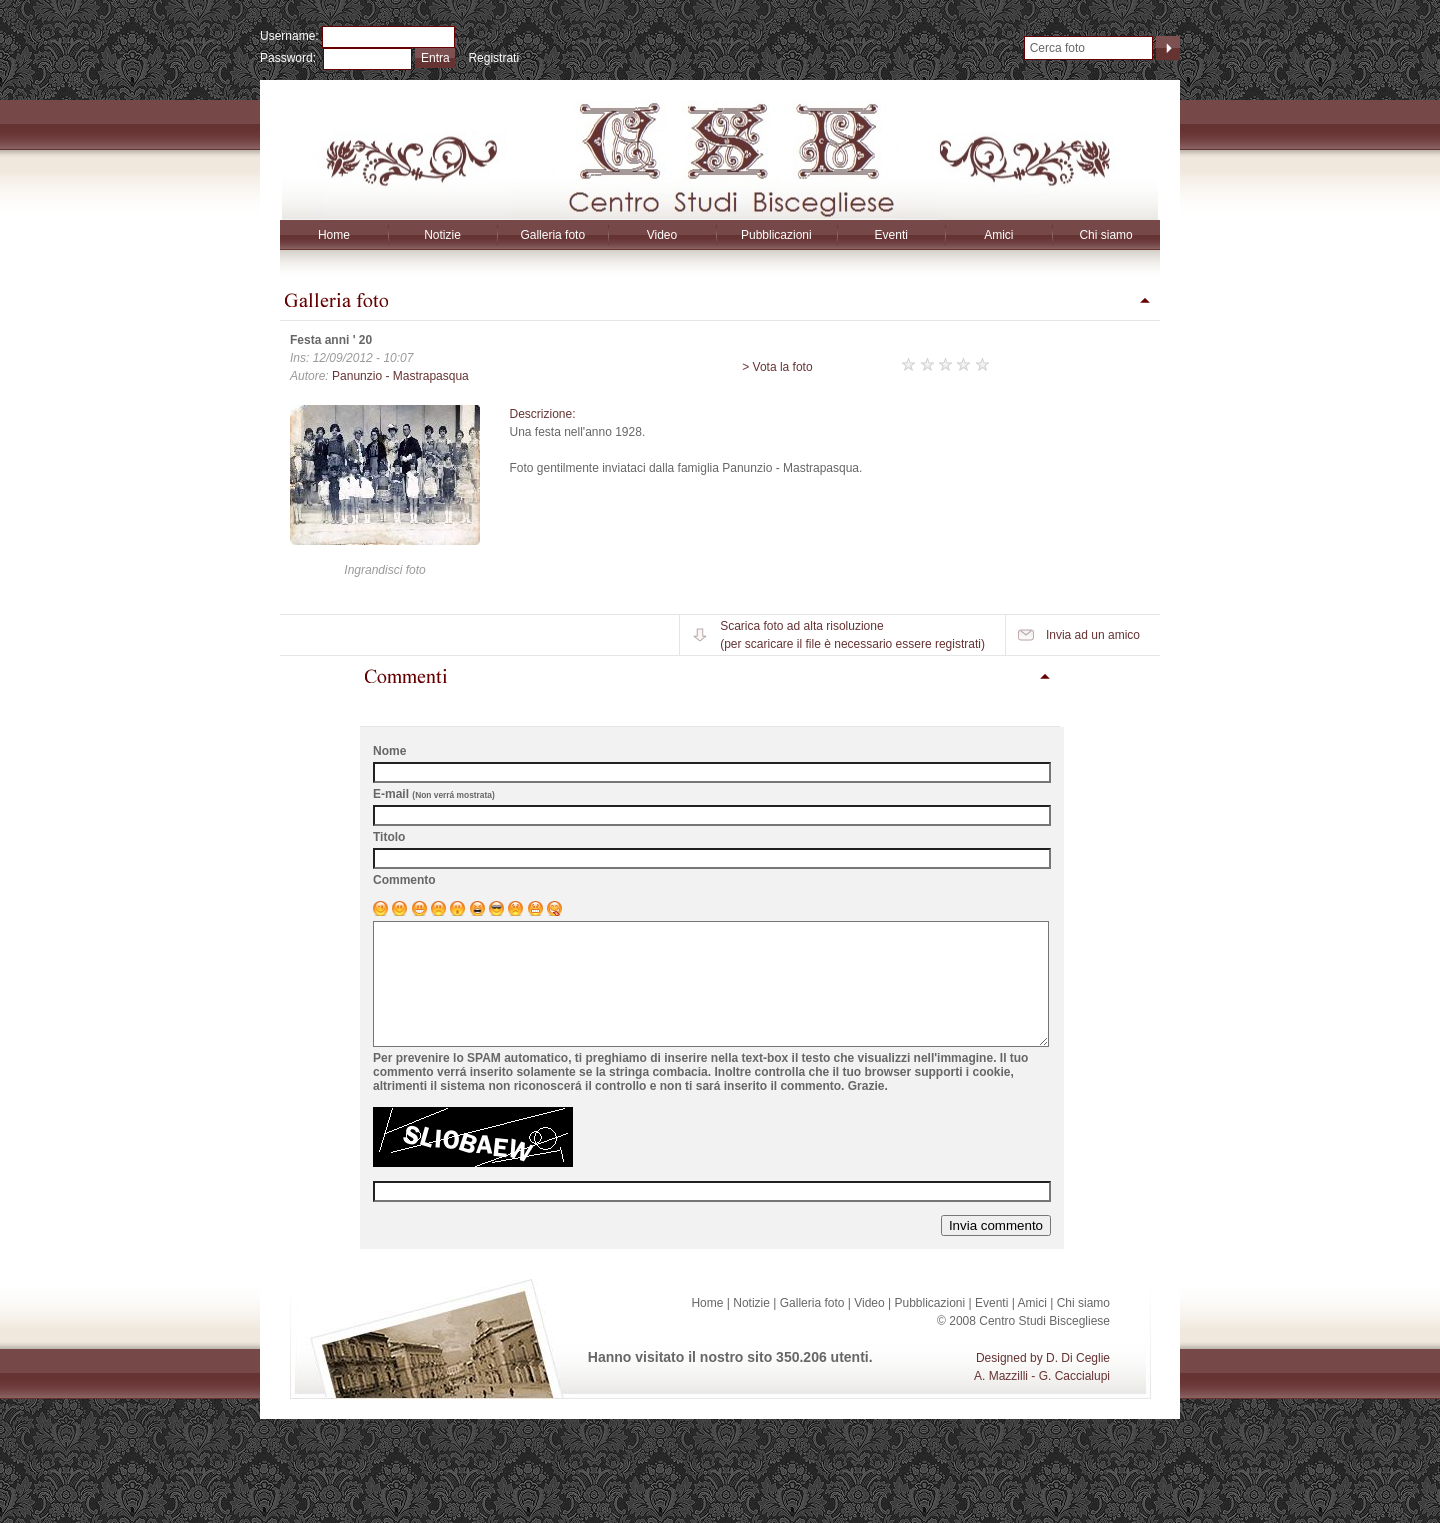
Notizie (442, 235)
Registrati (493, 58)
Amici (998, 235)
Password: (291, 58)
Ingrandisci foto (384, 570)
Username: (291, 36)
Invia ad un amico (1093, 635)
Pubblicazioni (776, 235)
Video (662, 235)
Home (334, 235)
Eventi (891, 235)
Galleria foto (552, 235)
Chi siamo (1105, 235)
